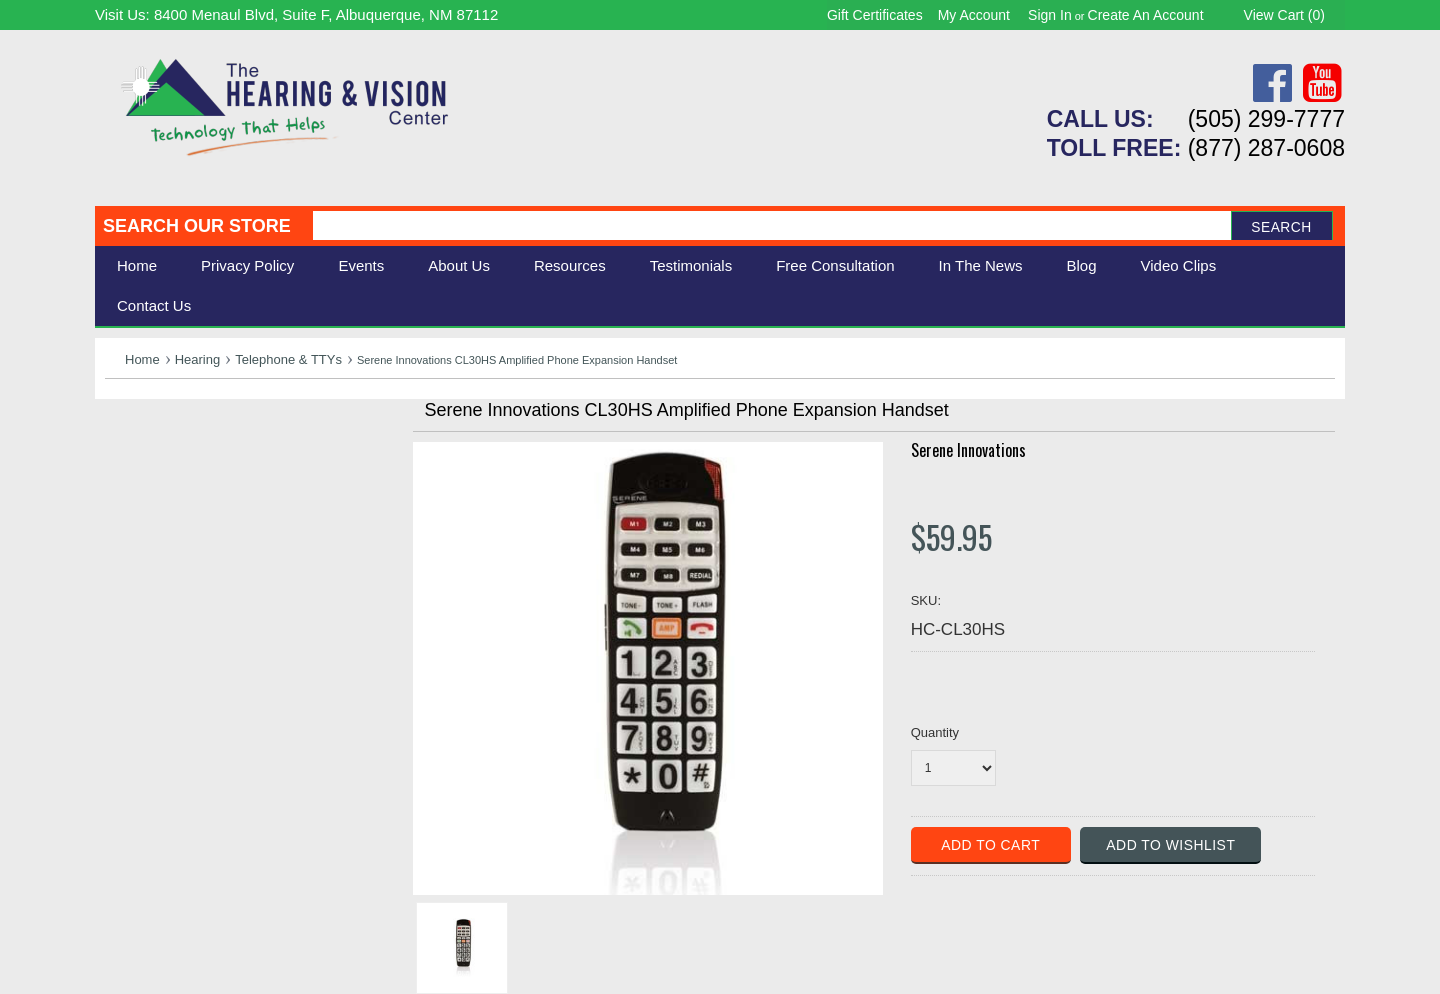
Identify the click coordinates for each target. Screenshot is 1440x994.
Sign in (1050, 15)
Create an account (1146, 15)
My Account (974, 15)
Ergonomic (145, 529)
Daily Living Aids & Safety (201, 485)
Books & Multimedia (180, 552)
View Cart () (1284, 15)
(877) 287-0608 (1266, 148)
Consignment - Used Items (205, 574)
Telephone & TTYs (288, 359)
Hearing (198, 359)
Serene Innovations (968, 450)
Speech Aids (152, 507)
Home (137, 265)
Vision (128, 463)
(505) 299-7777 (1266, 119)
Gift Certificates (875, 15)
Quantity (935, 732)
